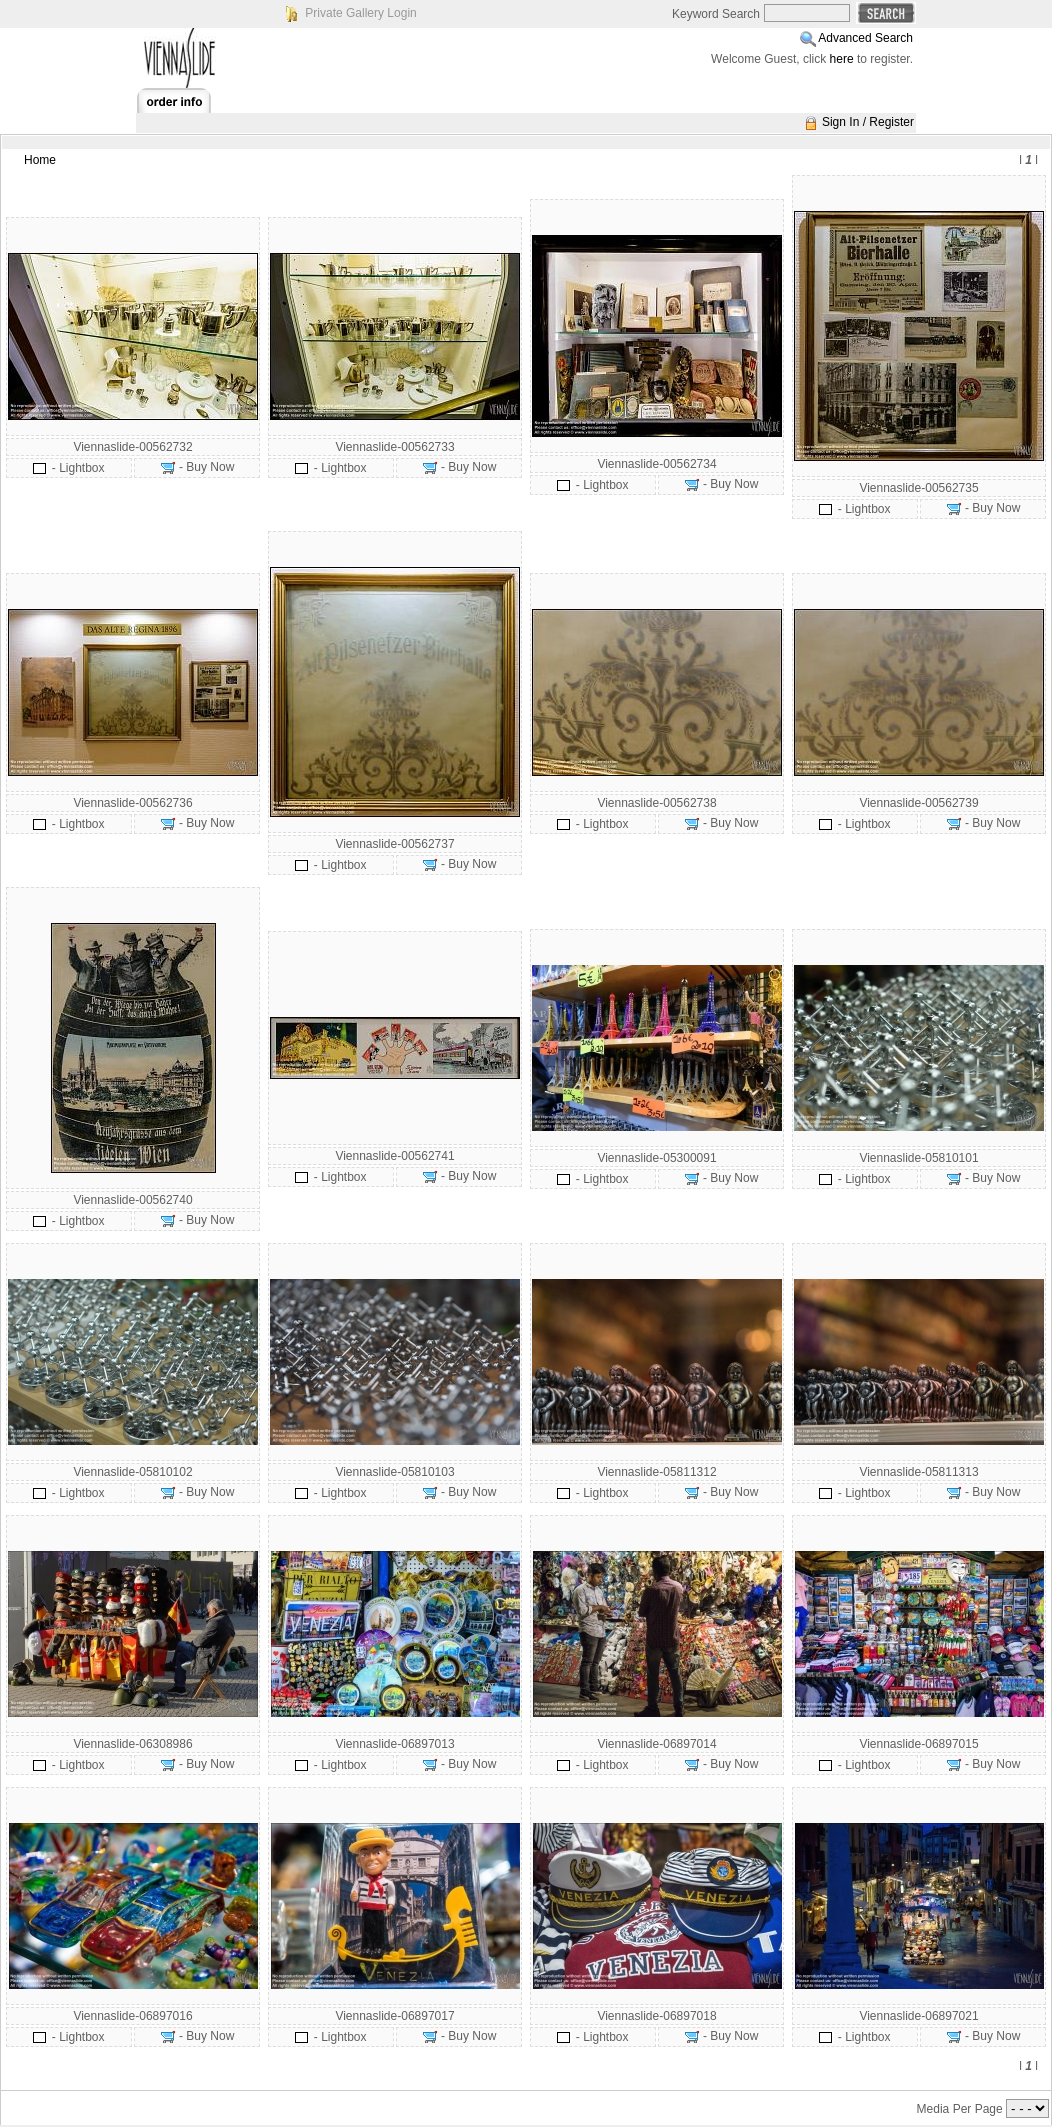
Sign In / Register (868, 122)
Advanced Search (865, 38)
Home (40, 160)
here (842, 59)
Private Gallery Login (360, 13)
